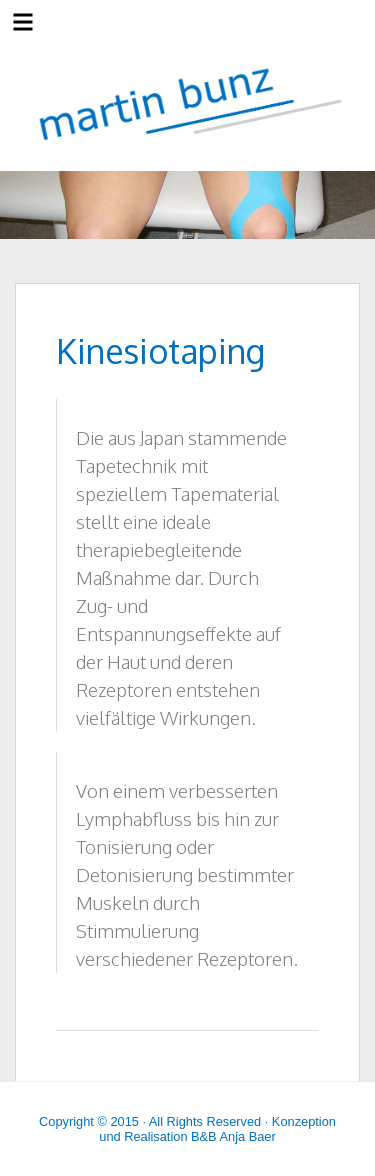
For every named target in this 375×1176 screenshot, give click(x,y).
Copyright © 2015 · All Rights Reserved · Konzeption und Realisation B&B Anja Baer (187, 1129)
